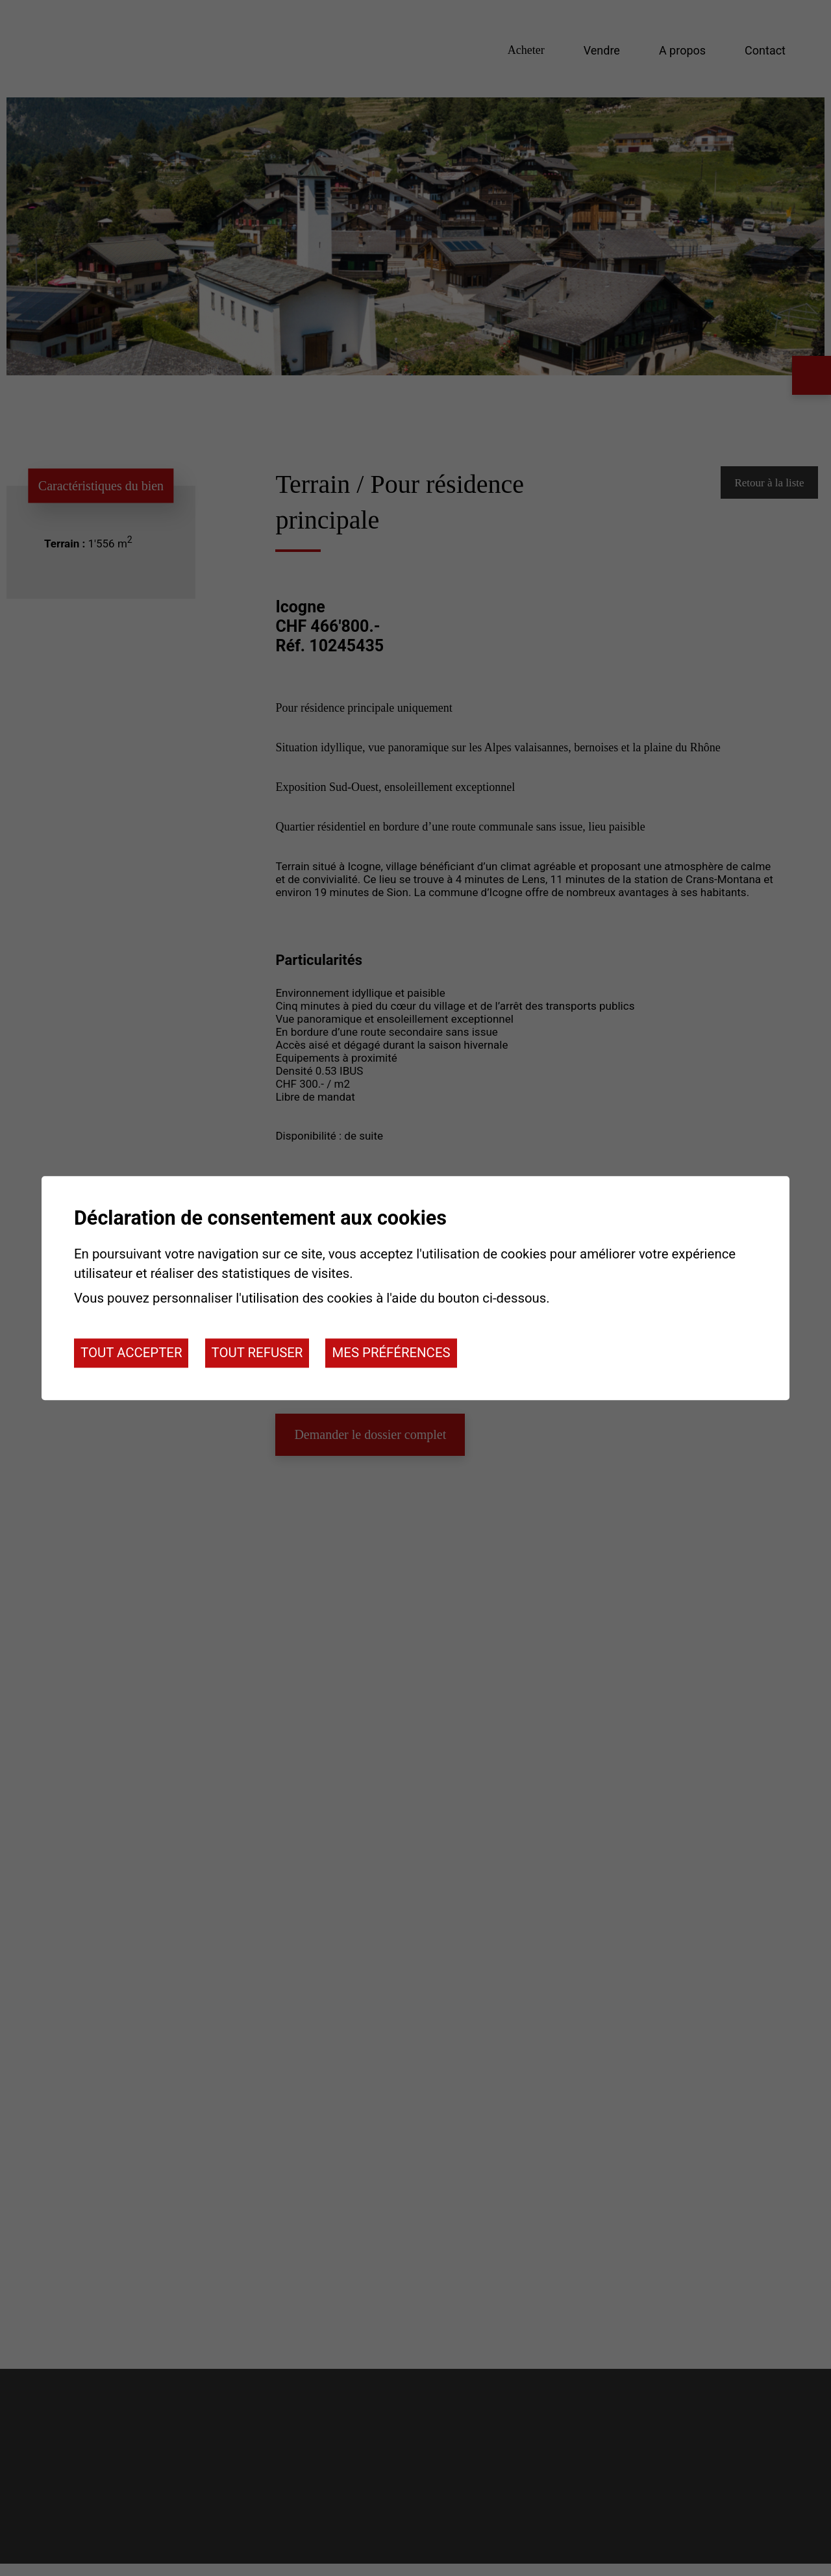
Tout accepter (131, 1353)
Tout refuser (257, 1353)
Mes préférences (391, 1353)
